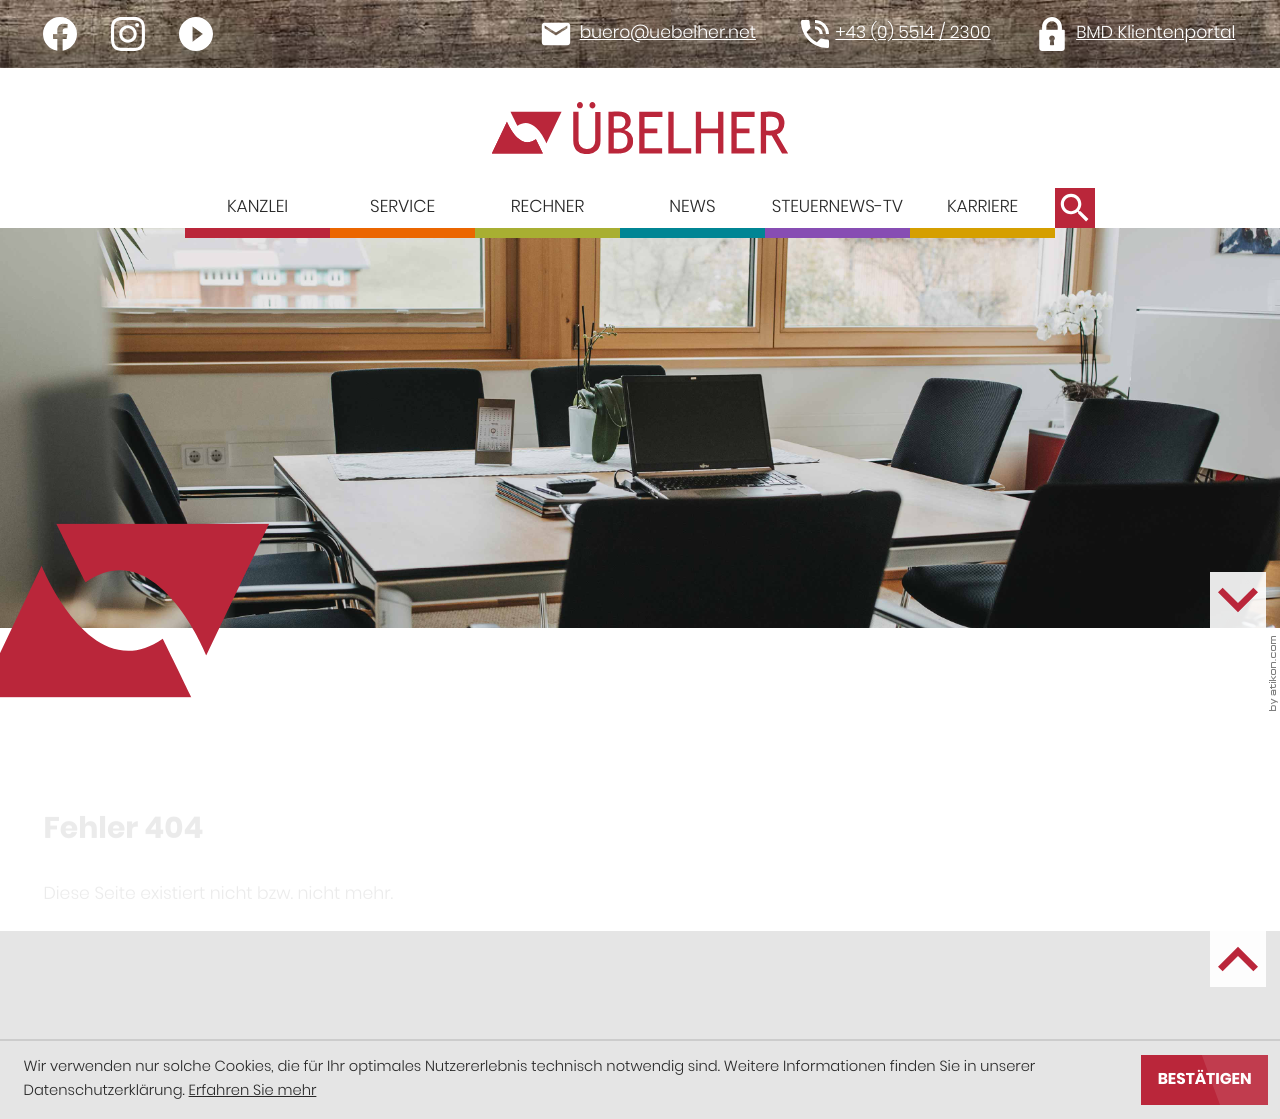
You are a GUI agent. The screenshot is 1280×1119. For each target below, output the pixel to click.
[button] (904, 34)
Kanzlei (257, 207)
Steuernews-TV (837, 207)
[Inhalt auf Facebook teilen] (114, 902)
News (692, 207)
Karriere (982, 207)
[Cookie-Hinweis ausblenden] (1204, 1080)
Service (402, 207)
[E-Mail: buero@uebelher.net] (656, 34)
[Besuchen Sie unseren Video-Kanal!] (196, 34)
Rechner (547, 207)
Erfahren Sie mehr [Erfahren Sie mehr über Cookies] (253, 1091)
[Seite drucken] (410, 902)
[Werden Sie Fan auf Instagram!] (128, 34)
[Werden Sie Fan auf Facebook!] (60, 34)
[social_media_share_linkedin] (257, 902)
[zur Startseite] (640, 128)
